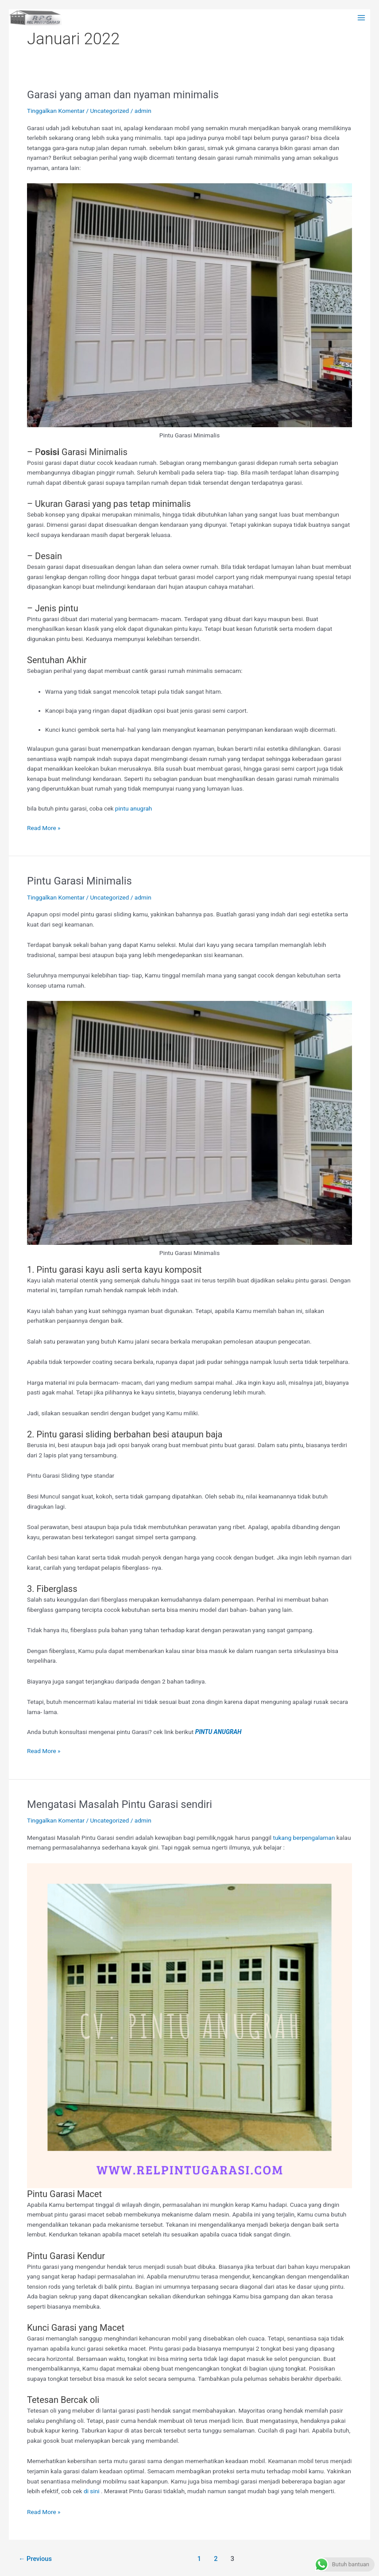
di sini (92, 2491)
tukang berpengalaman (304, 1837)
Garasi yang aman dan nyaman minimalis (123, 95)
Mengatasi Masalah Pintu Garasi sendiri (119, 1804)
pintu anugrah (133, 808)
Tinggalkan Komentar (56, 110)
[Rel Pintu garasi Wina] (35, 17)
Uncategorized (109, 110)
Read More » (44, 827)
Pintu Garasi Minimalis (79, 881)
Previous (35, 2559)
